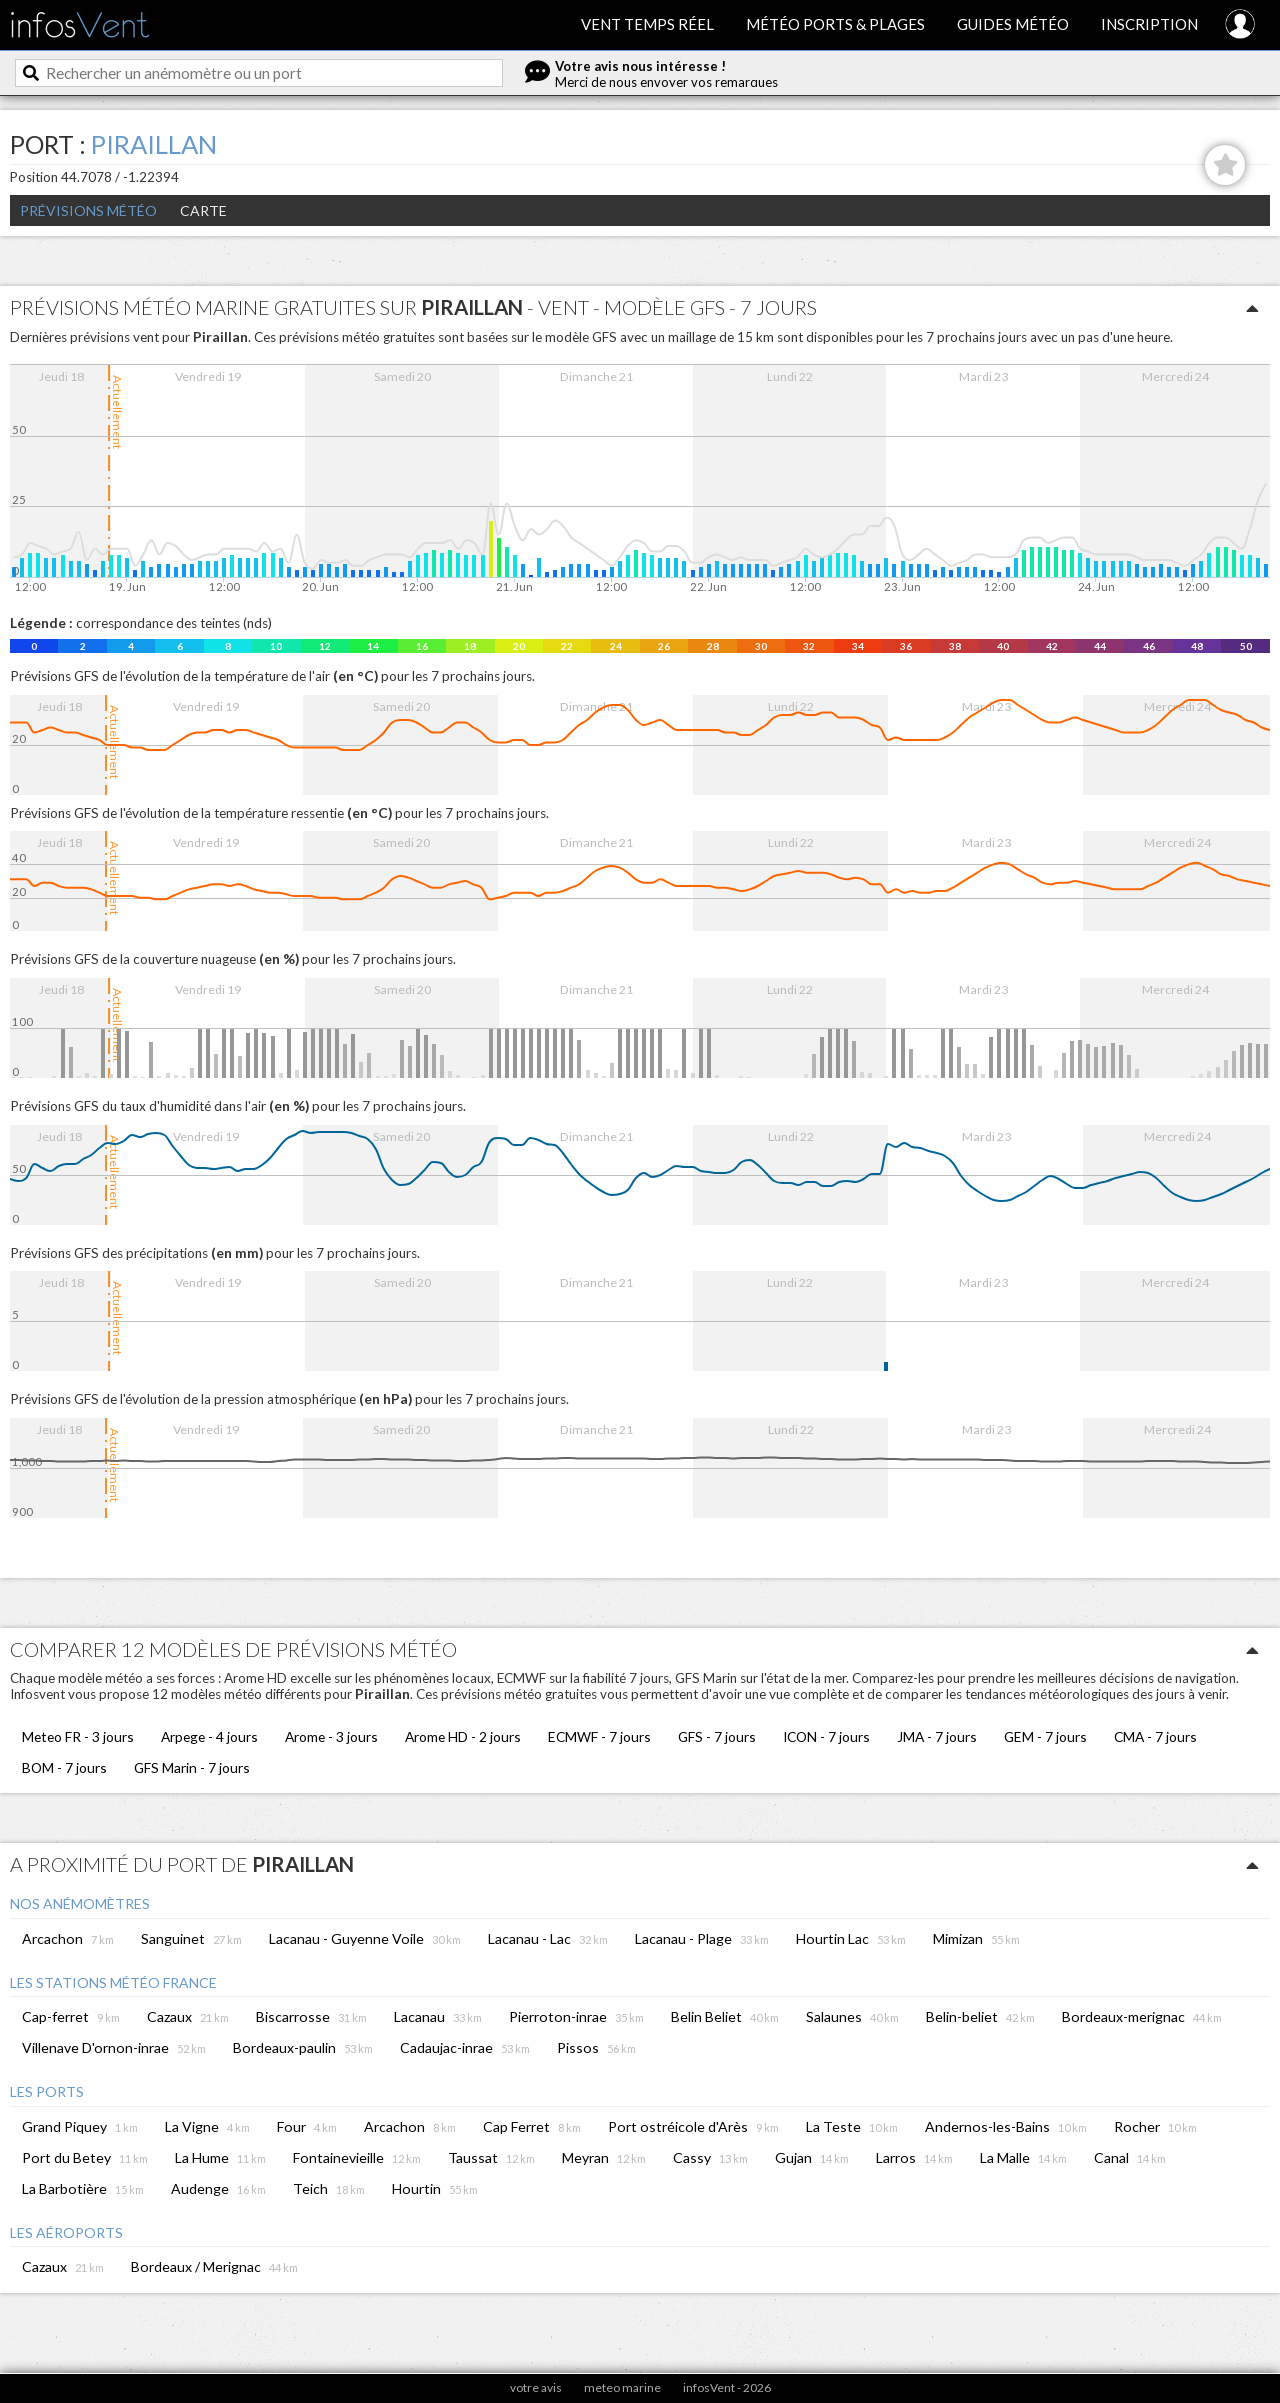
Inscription (1149, 24)
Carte (203, 210)
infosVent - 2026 (727, 2387)
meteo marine (622, 2387)
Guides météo (1013, 24)
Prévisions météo (88, 210)
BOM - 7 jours (64, 1767)
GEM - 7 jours (1045, 1736)
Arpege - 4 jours (209, 1736)
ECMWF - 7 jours (599, 1736)
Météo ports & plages (835, 24)
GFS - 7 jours (717, 1736)
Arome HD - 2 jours (463, 1736)
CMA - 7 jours (1155, 1736)
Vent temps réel (647, 24)
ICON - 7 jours (826, 1736)
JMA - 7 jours (937, 1736)
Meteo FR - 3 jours (78, 1736)
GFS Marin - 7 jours (192, 1767)
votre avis (536, 2387)
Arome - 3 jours (331, 1736)
